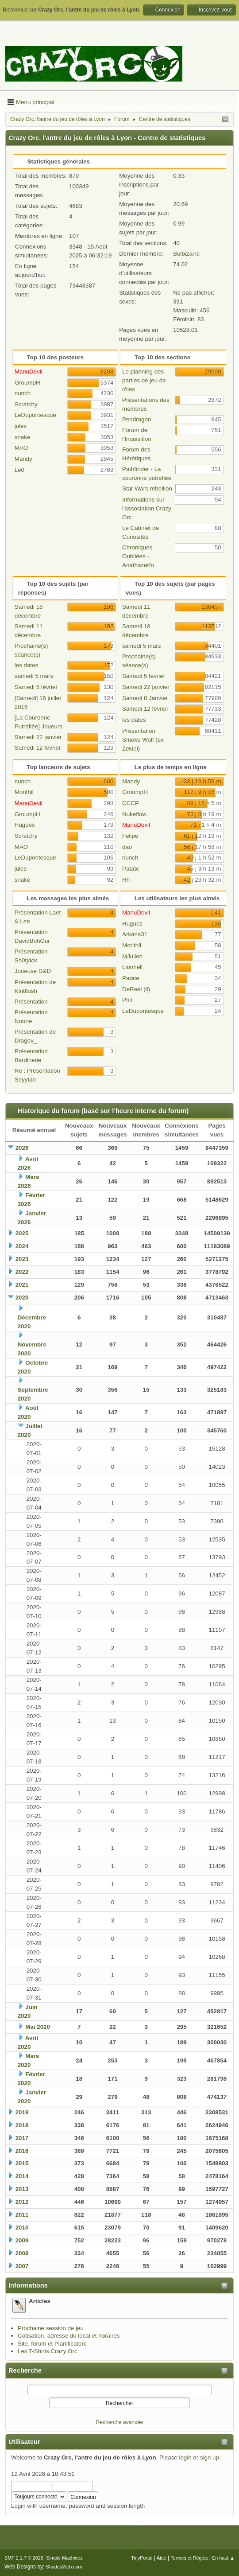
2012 (22, 2202)
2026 (22, 1147)
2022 (22, 1272)
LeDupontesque (35, 415)
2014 (22, 2176)
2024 (22, 1246)
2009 (22, 2240)
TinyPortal (141, 2557)
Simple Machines (64, 2557)
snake (23, 437)
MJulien (132, 956)
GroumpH (27, 382)
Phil (127, 999)
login (185, 2457)
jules (21, 426)
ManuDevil (28, 371)
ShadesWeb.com (64, 2566)
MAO (21, 447)
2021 (22, 1284)
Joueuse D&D (33, 971)
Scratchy (26, 404)
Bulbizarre (186, 253)
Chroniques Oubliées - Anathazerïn (138, 556)
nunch (23, 393)
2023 (22, 1259)
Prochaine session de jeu (51, 2328)
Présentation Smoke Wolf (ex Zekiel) (143, 740)
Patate (130, 868)
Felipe (130, 836)
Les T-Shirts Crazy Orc (47, 2351)
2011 (22, 2214)
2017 (22, 2138)
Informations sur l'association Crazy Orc (146, 508)
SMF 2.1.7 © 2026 (23, 2557)
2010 (22, 2227)
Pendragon (136, 419)
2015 (22, 2163)
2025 (22, 1233)
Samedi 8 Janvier (145, 698)
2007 (22, 2266)
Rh (126, 879)
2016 (22, 2151)
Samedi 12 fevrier (38, 747)
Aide (161, 2557)
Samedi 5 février (36, 687)
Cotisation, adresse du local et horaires (69, 2335)
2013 (22, 2189)
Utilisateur (24, 2441)
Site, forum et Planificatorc (52, 2343)
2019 (22, 2112)
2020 (22, 1297)
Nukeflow (134, 814)
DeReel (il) (136, 989)
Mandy (23, 458)
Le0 (19, 470)
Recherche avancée (119, 2422)
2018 (22, 2125)
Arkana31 (134, 934)
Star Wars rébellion (147, 488)
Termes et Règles (189, 2557)
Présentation (31, 1001)
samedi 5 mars (34, 676)
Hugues (25, 824)
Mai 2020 (37, 2026)
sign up (209, 2457)
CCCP (130, 803)
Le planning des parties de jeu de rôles (144, 380)
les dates (26, 665)
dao (127, 847)
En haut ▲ (223, 2557)
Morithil (24, 792)
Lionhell (132, 967)
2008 (22, 2253)
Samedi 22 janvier (38, 737)
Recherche (25, 2370)
